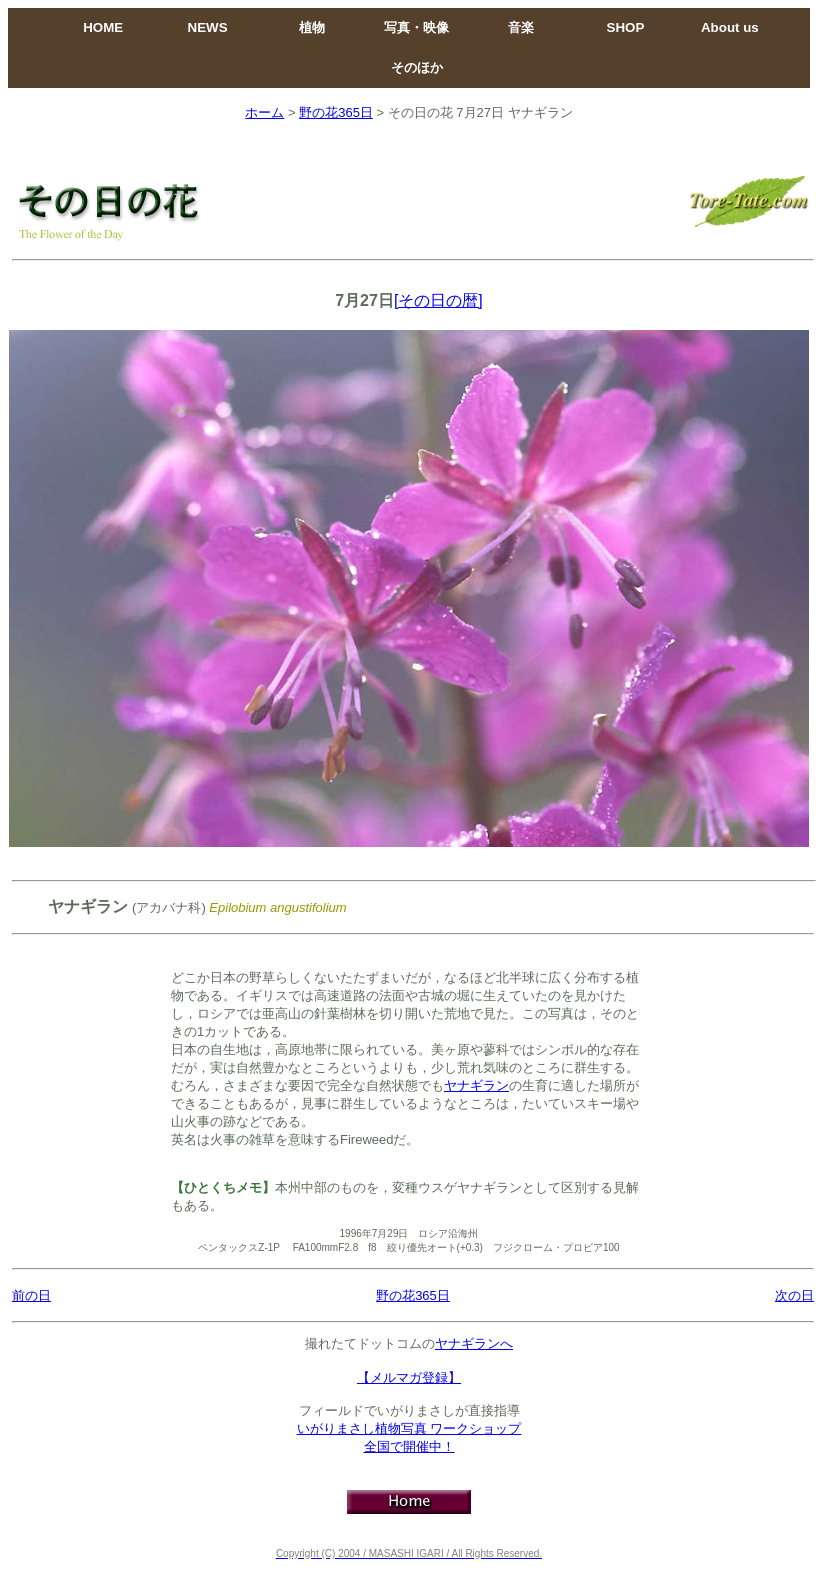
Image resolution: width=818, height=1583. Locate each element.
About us (730, 27)
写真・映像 (416, 27)
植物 (312, 27)
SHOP (626, 27)
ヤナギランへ (474, 1343)
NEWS (208, 27)
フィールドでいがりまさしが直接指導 (409, 1410)
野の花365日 (336, 112)
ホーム (264, 112)
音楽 (521, 27)
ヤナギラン (476, 1085)
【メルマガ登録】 (409, 1377)
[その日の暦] (438, 300)
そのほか (417, 67)
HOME (103, 27)
